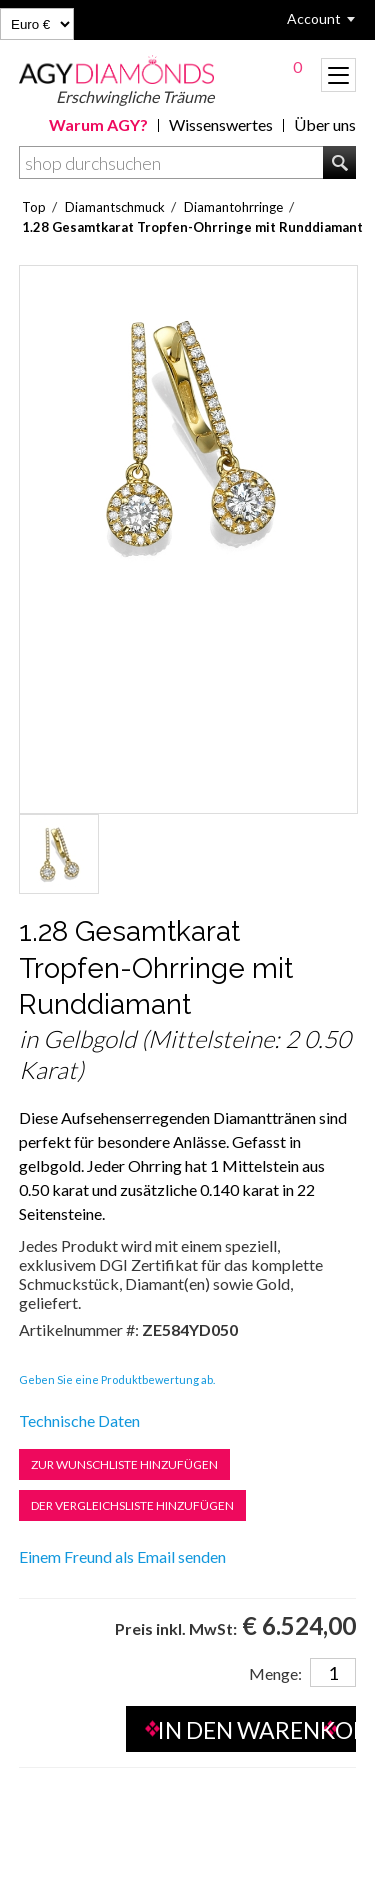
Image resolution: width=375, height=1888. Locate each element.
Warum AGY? (98, 124)
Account (314, 18)
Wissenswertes (221, 124)
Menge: (275, 1673)
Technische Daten (79, 1420)
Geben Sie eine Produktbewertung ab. (117, 1379)
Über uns (325, 124)
